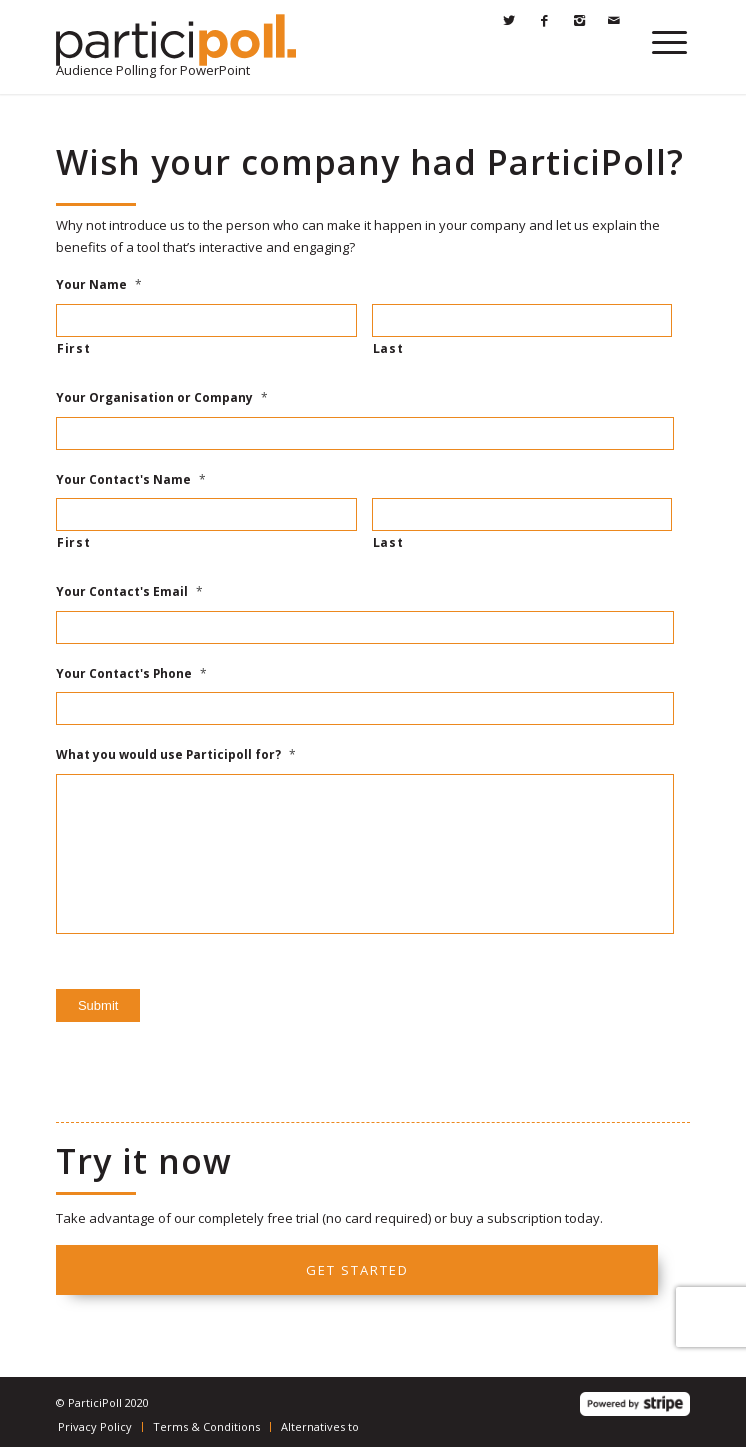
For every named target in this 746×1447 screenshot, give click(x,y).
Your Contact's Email (129, 592)
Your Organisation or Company (162, 398)
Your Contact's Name (131, 480)
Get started (357, 1270)
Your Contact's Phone (131, 674)
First (73, 348)
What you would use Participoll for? (176, 755)
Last (388, 348)
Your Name (99, 285)
